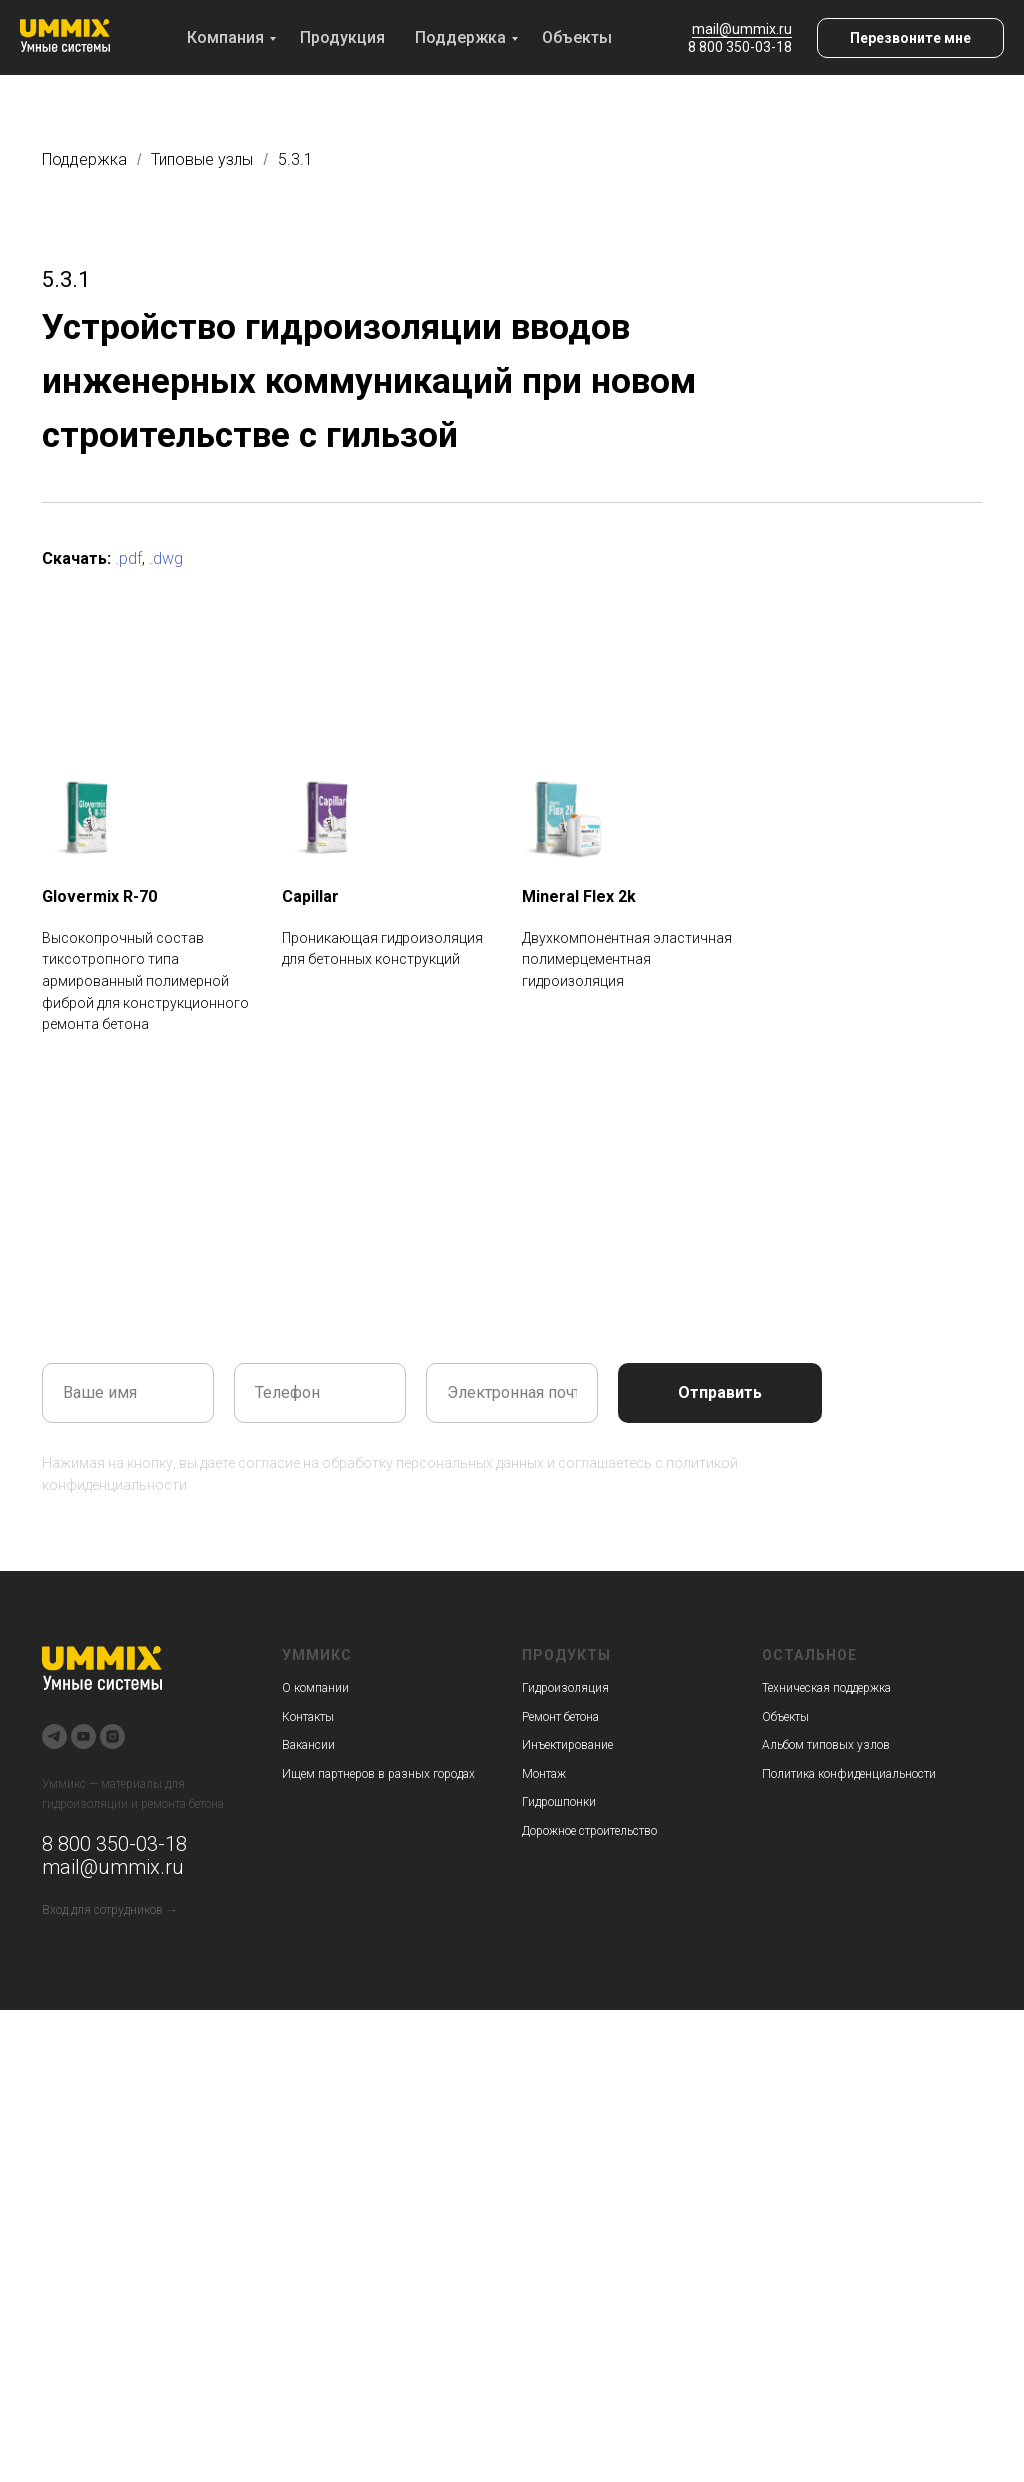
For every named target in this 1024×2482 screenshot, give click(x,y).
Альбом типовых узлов (826, 1745)
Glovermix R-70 (99, 896)
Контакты (308, 1717)
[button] (910, 38)
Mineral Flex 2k (579, 896)
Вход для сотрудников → (110, 1910)
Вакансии (308, 1745)
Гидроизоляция (565, 1688)
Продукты (566, 1655)
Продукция (342, 37)
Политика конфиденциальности (849, 1774)
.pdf (128, 558)
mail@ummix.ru (742, 29)
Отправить (720, 1392)
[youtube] (83, 1736)
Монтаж (544, 1774)
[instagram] (112, 1736)
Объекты (577, 37)
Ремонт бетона (560, 1717)
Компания (225, 37)
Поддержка (460, 37)
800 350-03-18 (120, 1844)
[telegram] (54, 1736)
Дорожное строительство (589, 1831)
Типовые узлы (202, 159)
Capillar (310, 896)
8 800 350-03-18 (740, 47)
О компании (315, 1688)
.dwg (166, 558)
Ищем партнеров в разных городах (378, 1774)
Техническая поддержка (826, 1688)
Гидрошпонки (559, 1802)
